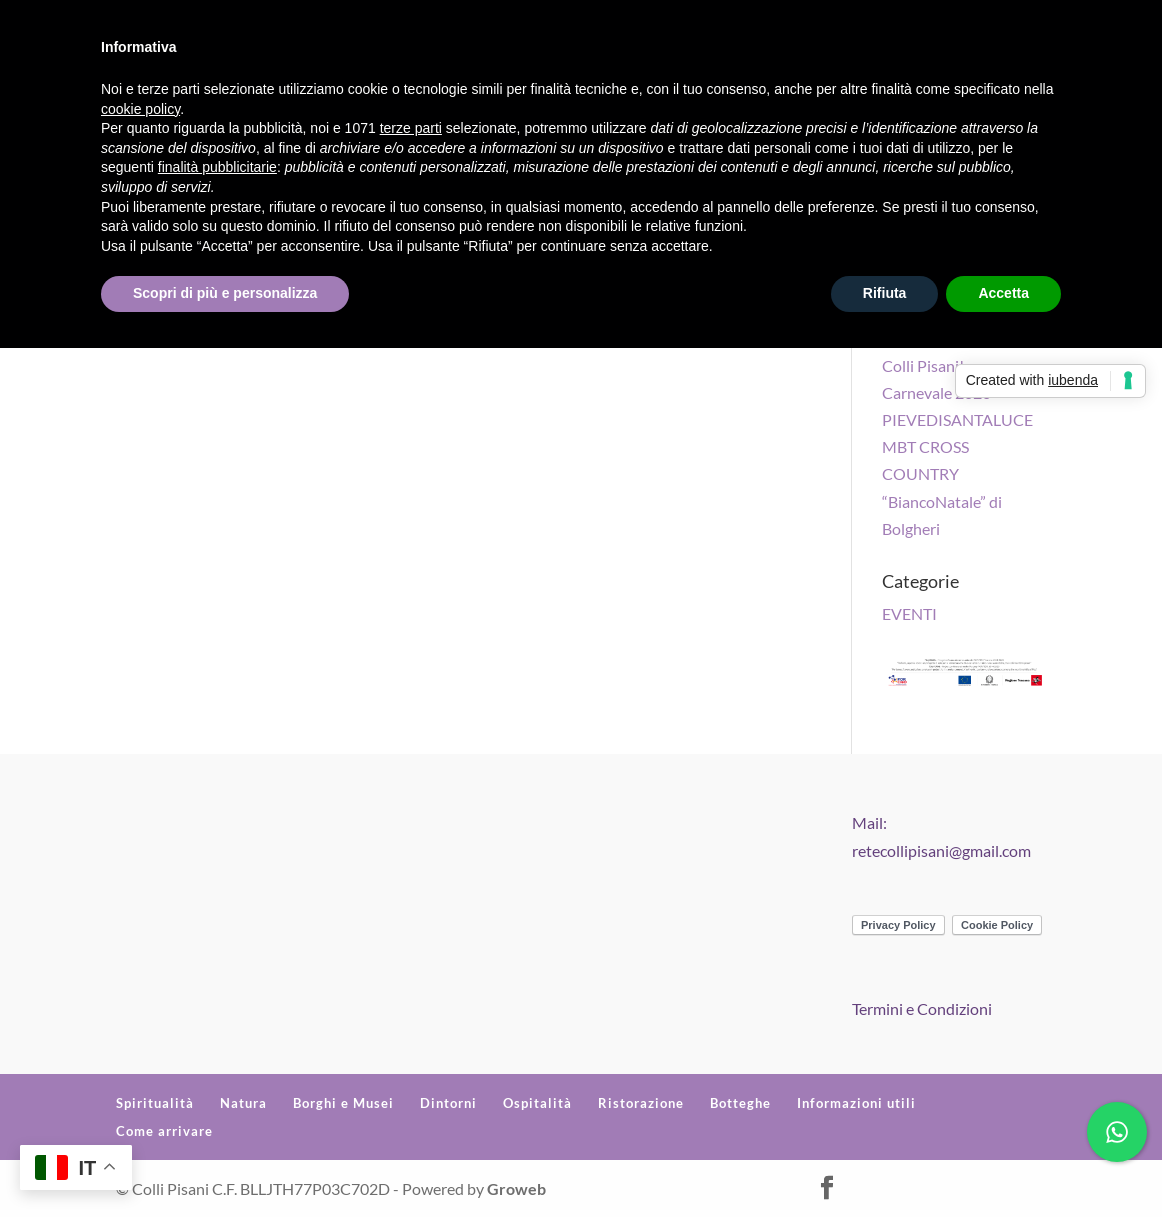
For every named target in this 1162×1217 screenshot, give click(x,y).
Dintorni (448, 1103)
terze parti (411, 128)
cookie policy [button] (140, 109)
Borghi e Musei (343, 1103)
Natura (243, 1103)
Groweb (516, 1188)
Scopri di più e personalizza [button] (225, 293)
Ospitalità (537, 1103)
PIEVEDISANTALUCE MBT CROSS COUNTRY (957, 446)
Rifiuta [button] (885, 293)
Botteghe (740, 1103)
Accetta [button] (1003, 293)
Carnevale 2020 (936, 392)
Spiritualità (155, 1103)
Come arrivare (164, 1131)
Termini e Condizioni (922, 1008)
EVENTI (909, 613)
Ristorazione (641, 1103)
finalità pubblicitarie (217, 167)
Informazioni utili (856, 1103)
